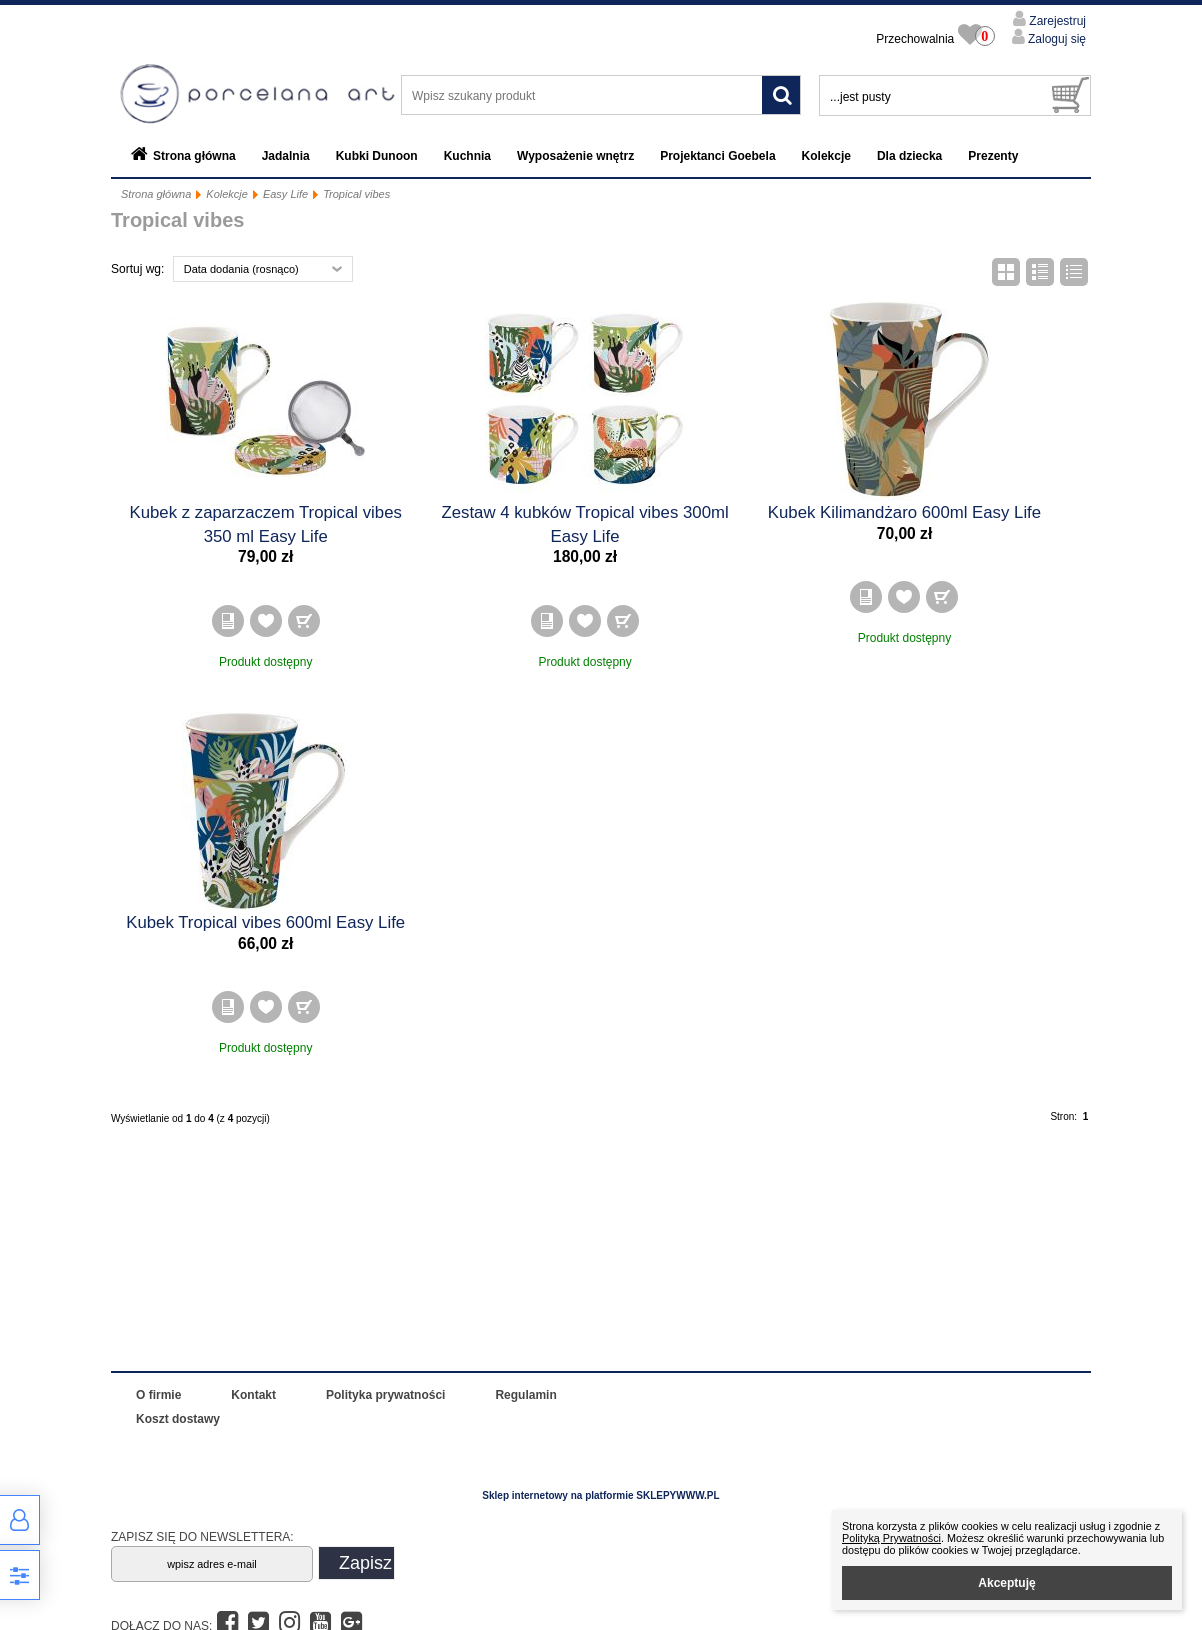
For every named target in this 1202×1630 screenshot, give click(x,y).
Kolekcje (826, 156)
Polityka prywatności (385, 1395)
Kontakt (253, 1395)
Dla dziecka (909, 156)
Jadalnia (286, 156)
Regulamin (525, 1395)
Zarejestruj (1056, 21)
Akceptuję (1006, 1583)
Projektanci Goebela (717, 156)
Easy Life (285, 194)
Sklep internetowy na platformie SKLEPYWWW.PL (600, 1495)
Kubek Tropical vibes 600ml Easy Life (265, 922)
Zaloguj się (1055, 39)
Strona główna (194, 156)
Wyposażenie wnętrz (575, 156)
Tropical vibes (356, 194)
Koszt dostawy (178, 1419)
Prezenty (993, 156)
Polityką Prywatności (891, 1538)
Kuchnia (467, 156)
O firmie (158, 1395)
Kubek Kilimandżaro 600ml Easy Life (904, 512)
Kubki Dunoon (377, 156)
